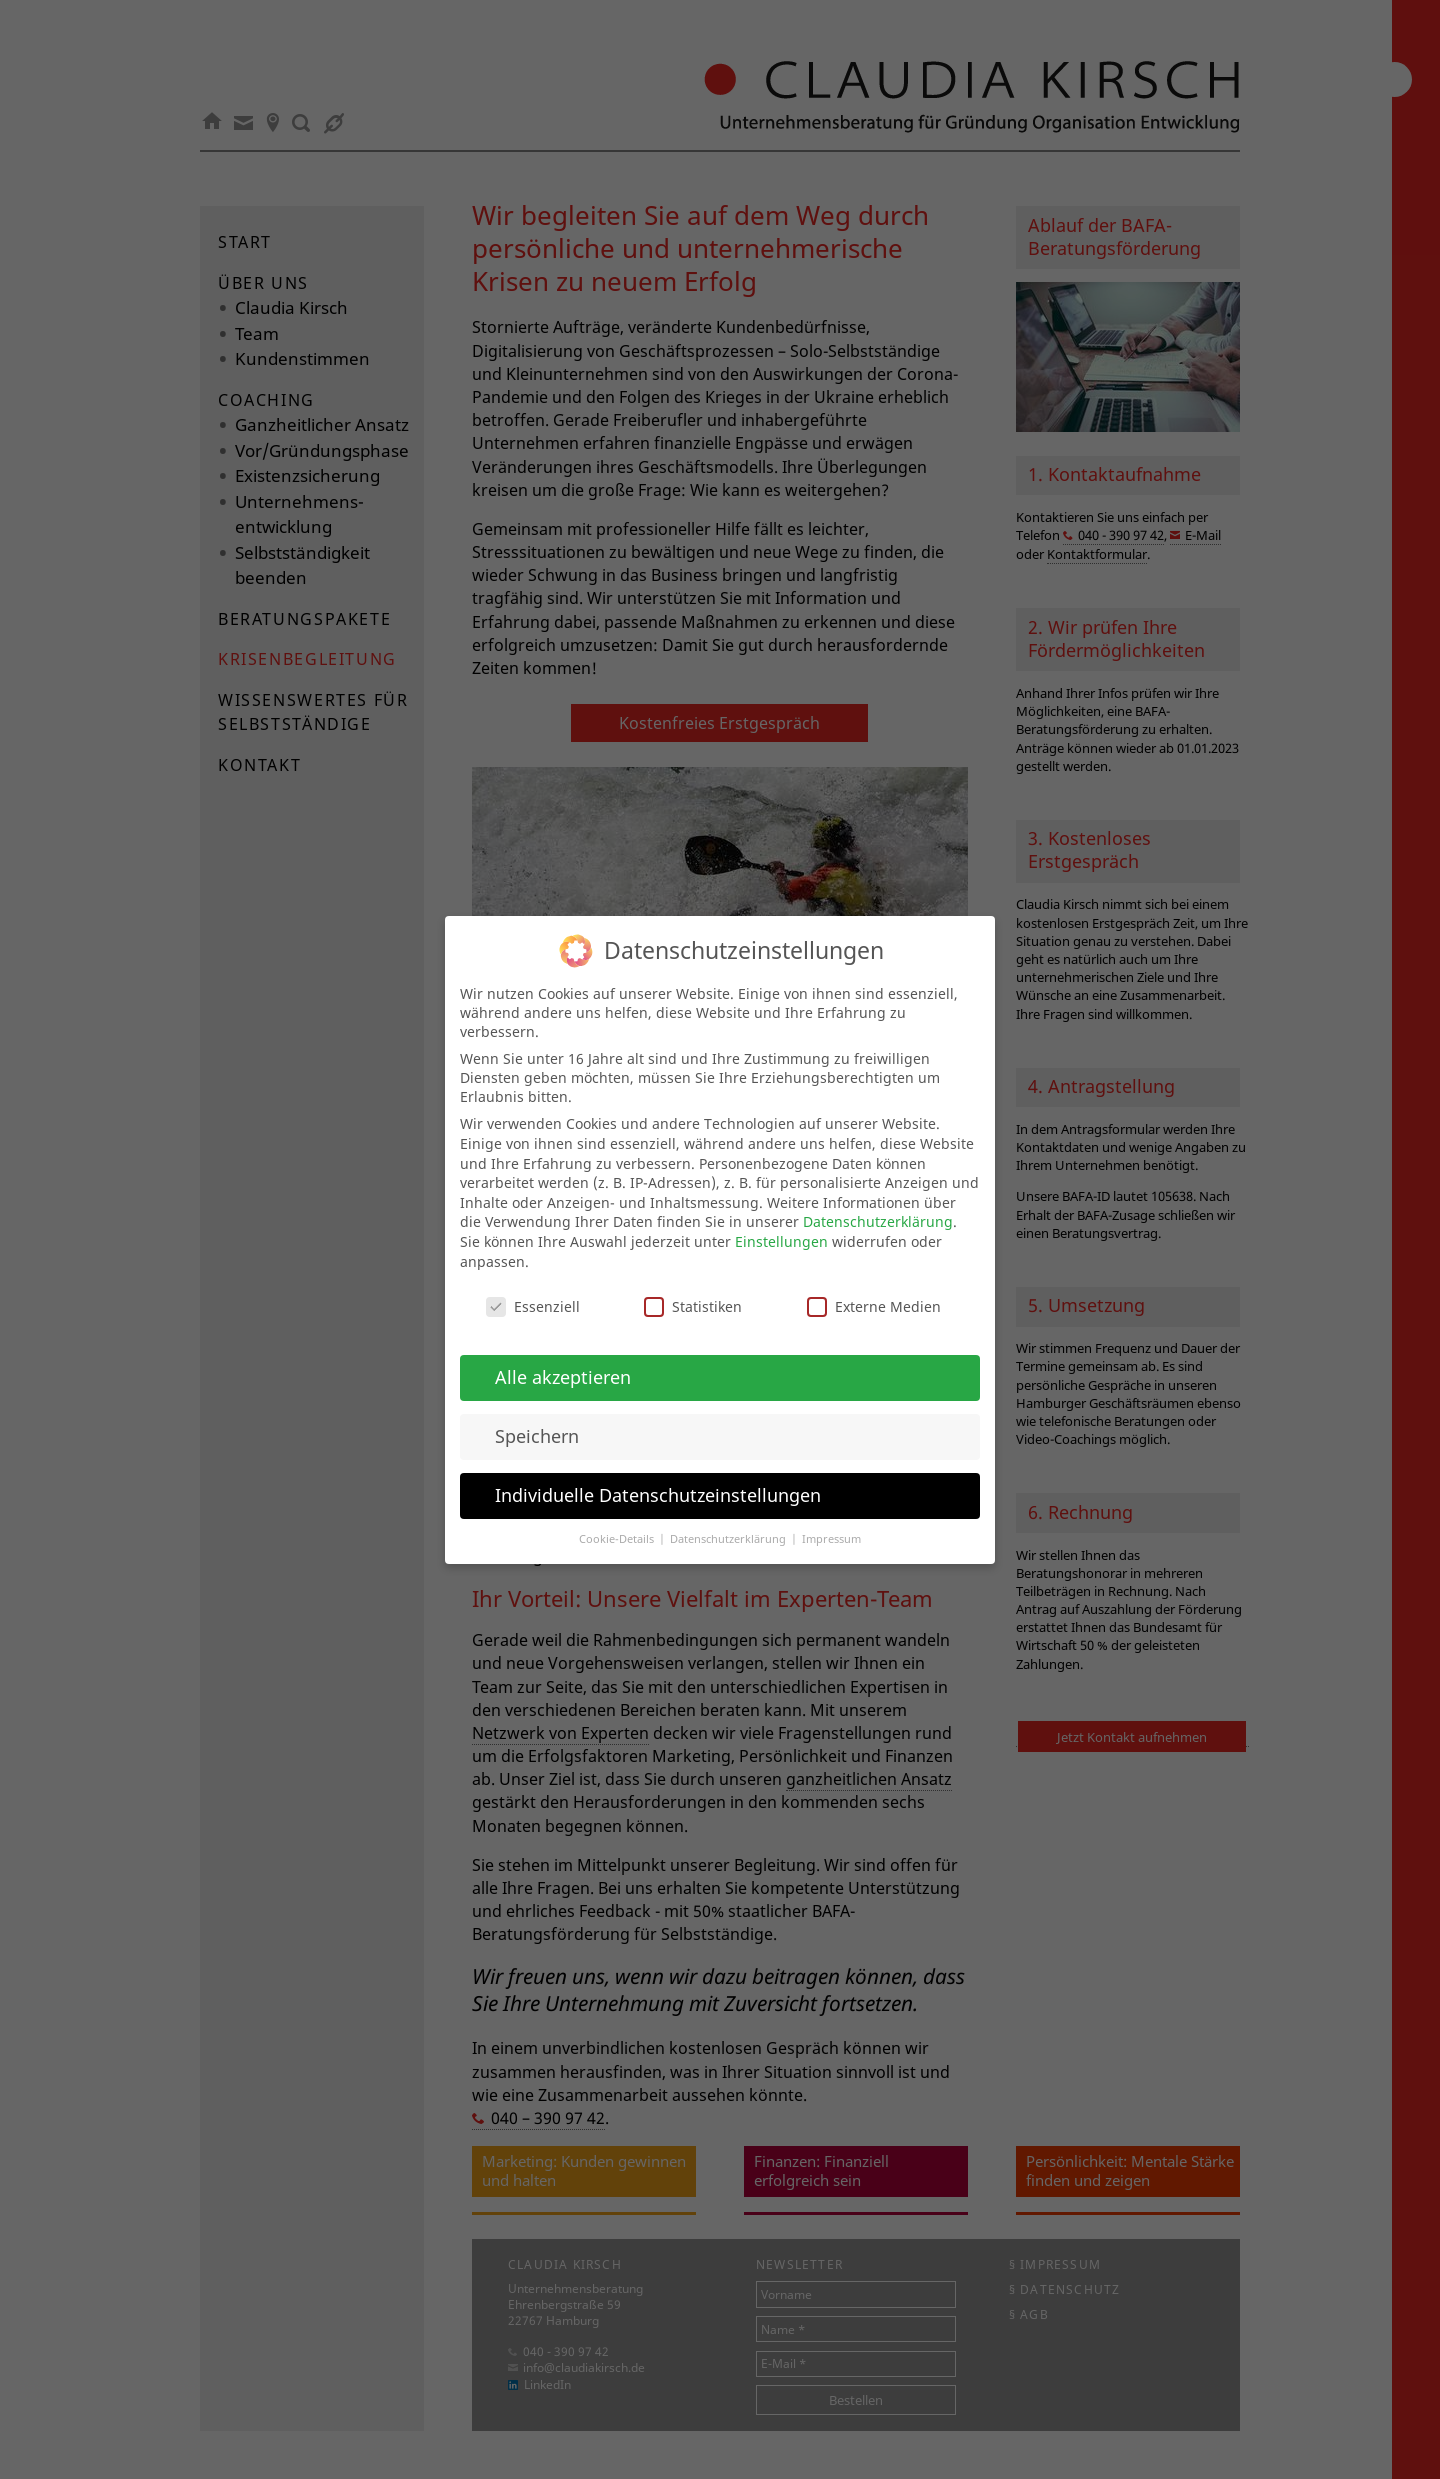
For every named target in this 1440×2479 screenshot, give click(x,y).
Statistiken (693, 1288)
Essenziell (533, 1288)
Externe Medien (874, 1288)
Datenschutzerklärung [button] (729, 1520)
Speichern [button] (537, 1417)
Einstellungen (781, 1222)
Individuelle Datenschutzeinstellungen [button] (658, 1476)
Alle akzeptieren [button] (563, 1358)
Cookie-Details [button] (618, 1520)
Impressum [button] (831, 1520)
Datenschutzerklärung (878, 1203)
